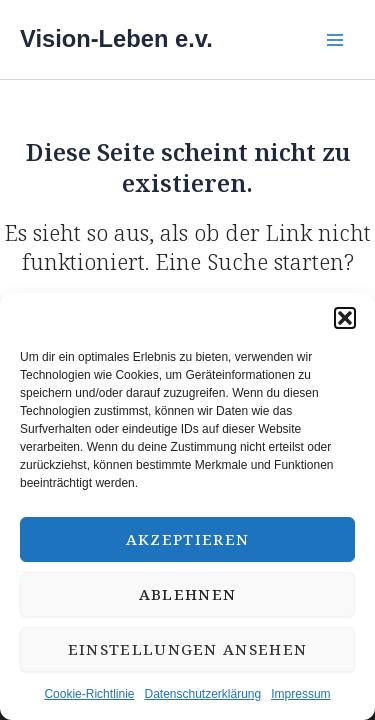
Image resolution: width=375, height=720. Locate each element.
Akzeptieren (187, 539)
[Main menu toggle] (334, 39)
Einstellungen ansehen (187, 649)
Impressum (300, 694)
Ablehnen (187, 594)
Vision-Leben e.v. (116, 39)
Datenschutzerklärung (202, 694)
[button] (345, 318)
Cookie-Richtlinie (89, 694)
